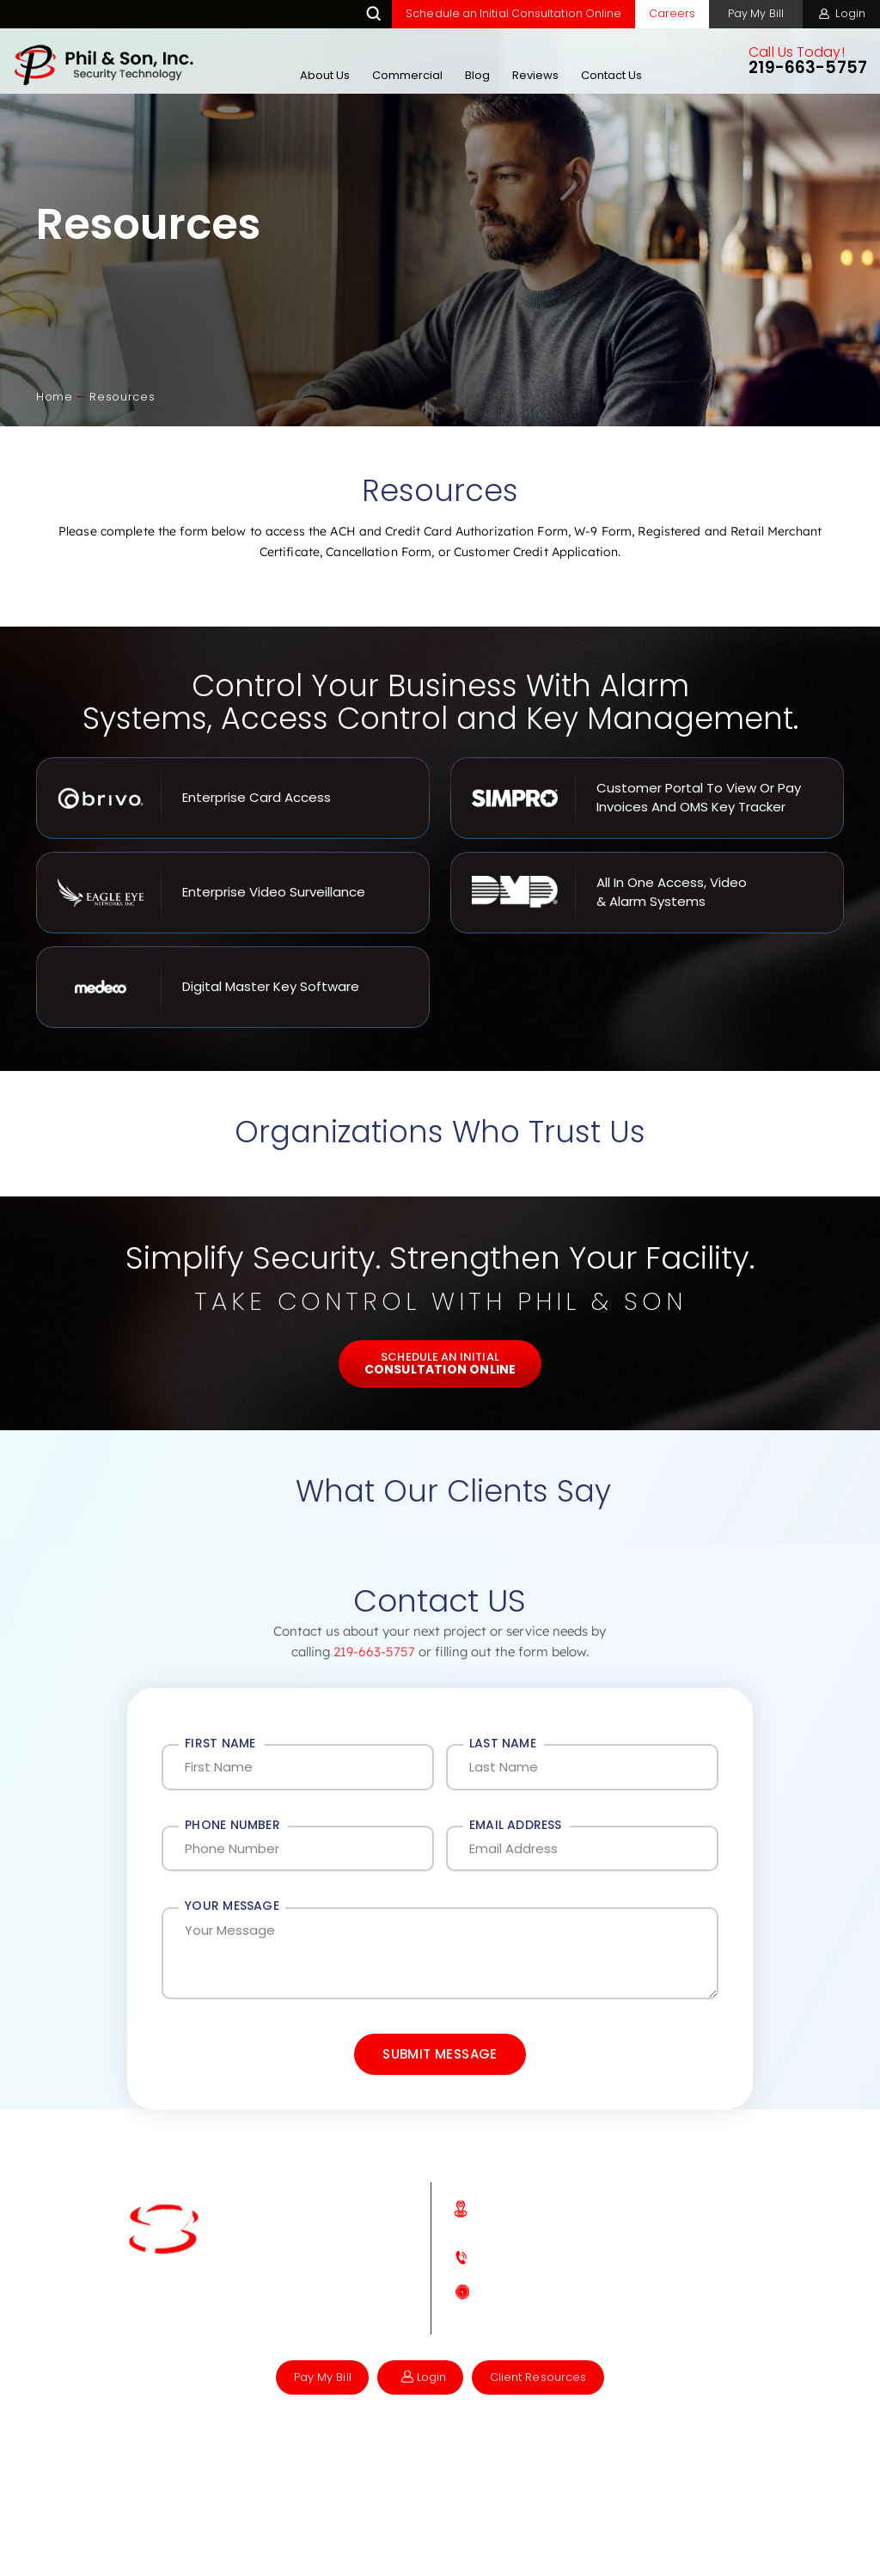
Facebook (219, 2344)
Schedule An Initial (440, 1363)
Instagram (277, 2346)
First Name (220, 1744)
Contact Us (609, 75)
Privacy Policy (472, 2467)
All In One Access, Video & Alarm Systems (647, 892)
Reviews (533, 75)
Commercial (405, 75)
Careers (664, 13)
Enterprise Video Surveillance (233, 892)
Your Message (232, 1919)
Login (850, 13)
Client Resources (544, 2415)
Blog (475, 75)
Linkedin (307, 2346)
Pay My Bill (751, 13)
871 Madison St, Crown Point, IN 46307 (590, 2262)
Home (264, 2182)
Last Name (502, 1744)
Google (247, 2346)
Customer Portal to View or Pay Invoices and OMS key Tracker (647, 798)
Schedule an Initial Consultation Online (506, 13)
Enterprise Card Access (233, 798)
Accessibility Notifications (340, 2467)
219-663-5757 (806, 68)
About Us (323, 75)
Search (366, 13)
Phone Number (232, 1832)
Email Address (515, 1832)
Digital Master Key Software (233, 987)
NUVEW (226, 2467)
